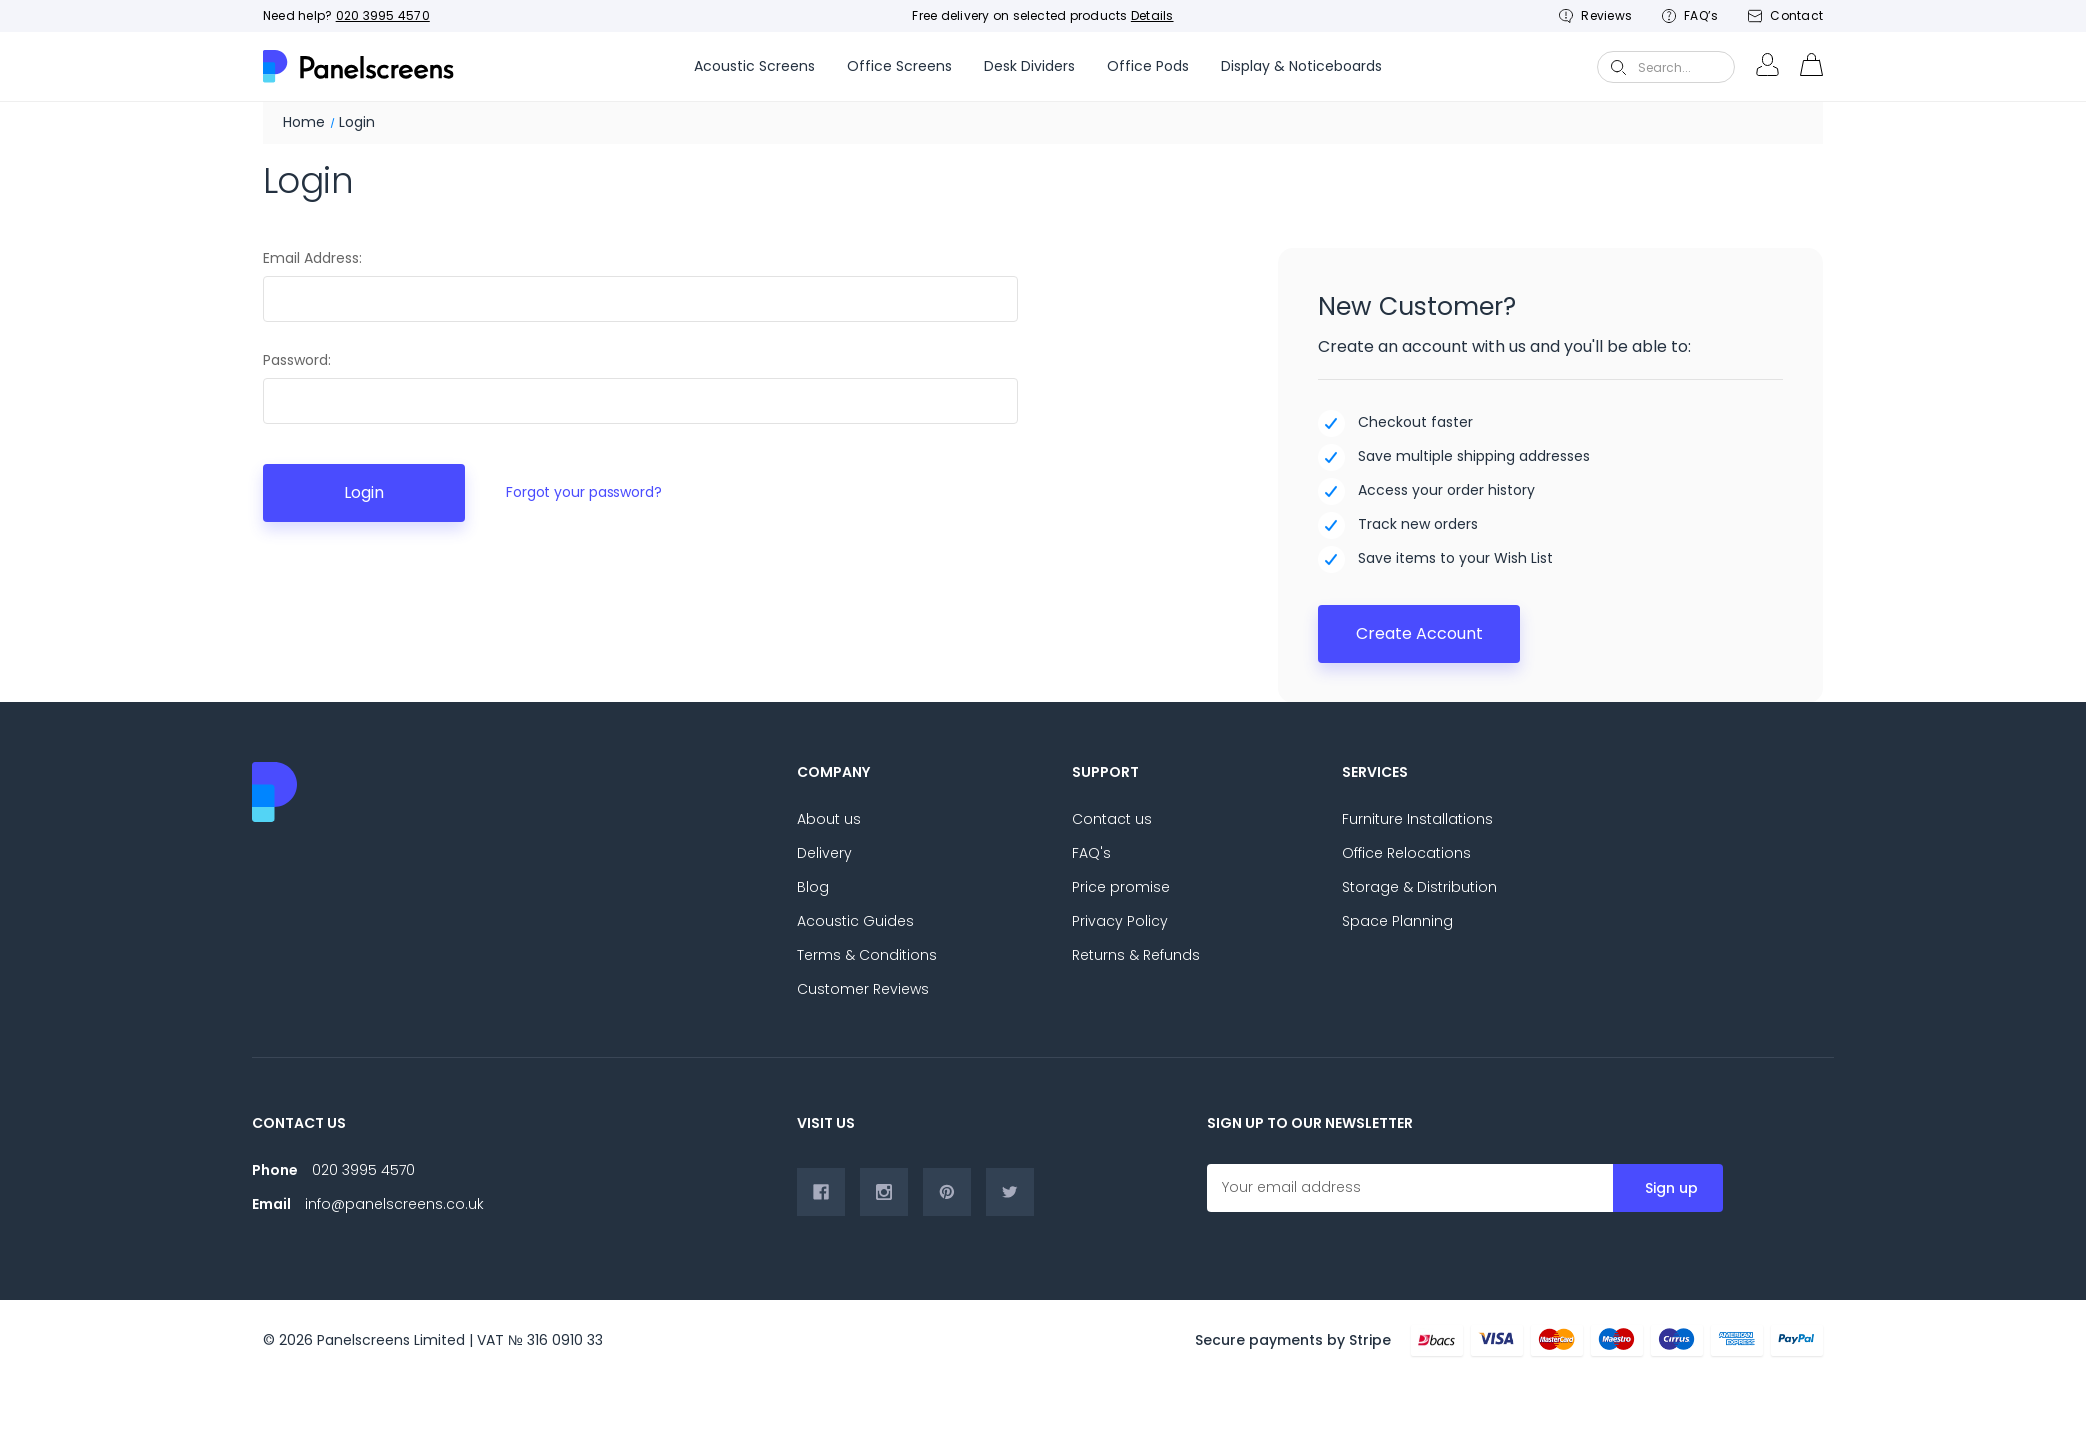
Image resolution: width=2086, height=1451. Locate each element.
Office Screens (899, 66)
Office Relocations (1406, 853)
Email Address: (312, 258)
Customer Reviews (863, 989)
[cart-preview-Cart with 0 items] (1811, 67)
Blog (813, 887)
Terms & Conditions (867, 955)
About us (829, 819)
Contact (1785, 15)
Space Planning (1397, 921)
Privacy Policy (1120, 921)
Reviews (1595, 15)
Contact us (1112, 819)
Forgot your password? (584, 492)
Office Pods (1148, 66)
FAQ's (1091, 853)
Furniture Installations (1417, 819)
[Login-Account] (1767, 67)
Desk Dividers (1029, 66)
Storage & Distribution (1419, 887)
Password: (297, 360)
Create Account (1419, 633)
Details (1152, 15)
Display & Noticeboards (1301, 66)
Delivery (824, 853)
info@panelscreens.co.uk (394, 1204)
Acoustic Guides (855, 921)
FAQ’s (1690, 15)
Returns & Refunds (1136, 955)
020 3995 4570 (383, 15)
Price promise (1121, 887)
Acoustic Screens (754, 66)
